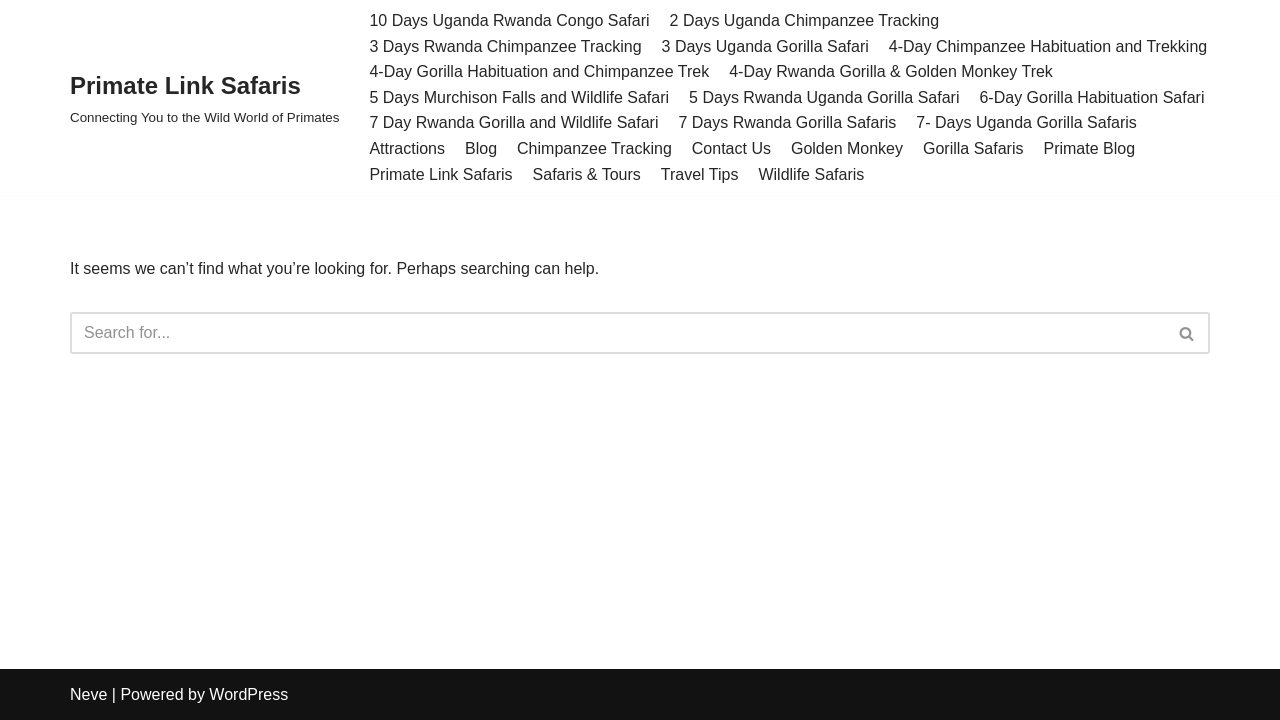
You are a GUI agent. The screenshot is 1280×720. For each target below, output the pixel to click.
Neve (88, 694)
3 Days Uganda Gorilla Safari (765, 46)
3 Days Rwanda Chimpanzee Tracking (505, 46)
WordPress (248, 694)
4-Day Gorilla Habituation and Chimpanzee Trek (539, 71)
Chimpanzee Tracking (594, 148)
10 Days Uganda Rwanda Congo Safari (509, 20)
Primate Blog (1089, 148)
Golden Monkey (847, 148)
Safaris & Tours (587, 174)
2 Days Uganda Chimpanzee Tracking (804, 20)
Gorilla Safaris (973, 148)
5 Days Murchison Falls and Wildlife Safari (519, 97)
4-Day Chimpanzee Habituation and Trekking (1048, 46)
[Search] (617, 333)
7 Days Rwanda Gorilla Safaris (787, 122)
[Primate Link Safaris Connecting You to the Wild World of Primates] (204, 97)
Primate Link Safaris (440, 174)
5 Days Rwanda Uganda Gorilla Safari (824, 97)
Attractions (407, 148)
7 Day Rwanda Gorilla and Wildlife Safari (513, 122)
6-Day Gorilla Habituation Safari (1091, 97)
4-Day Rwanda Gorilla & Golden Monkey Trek (891, 71)
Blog (481, 148)
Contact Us (731, 148)
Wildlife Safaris (811, 174)
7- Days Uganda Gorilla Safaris (1026, 122)
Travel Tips (700, 174)
